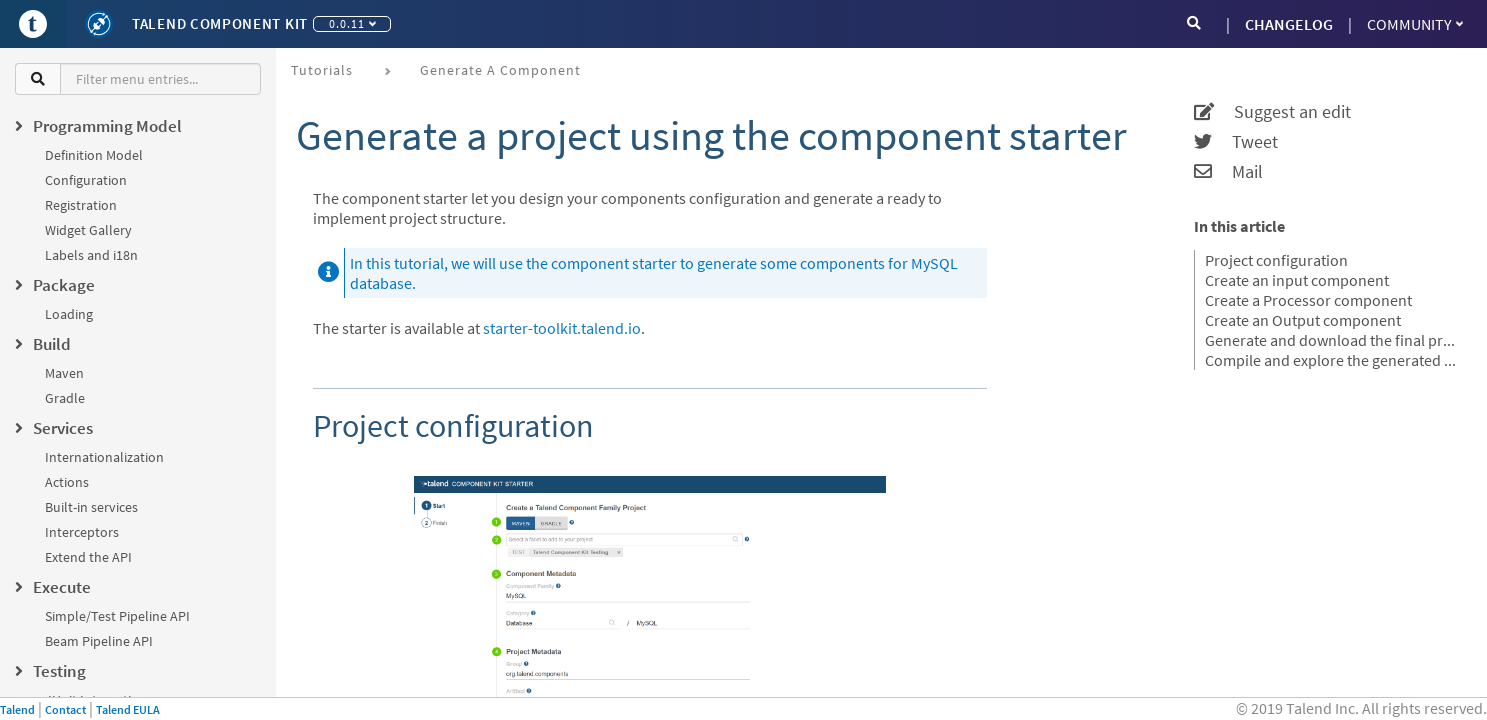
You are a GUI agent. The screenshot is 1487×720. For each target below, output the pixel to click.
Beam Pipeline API (99, 641)
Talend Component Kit (220, 23)
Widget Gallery (88, 230)
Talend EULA (128, 709)
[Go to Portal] (33, 24)
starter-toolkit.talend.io (562, 328)
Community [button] (1415, 24)
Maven (64, 373)
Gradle (65, 398)
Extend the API (88, 557)
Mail (1228, 172)
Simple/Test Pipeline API (117, 616)
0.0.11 (352, 23)
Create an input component (1297, 280)
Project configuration (1276, 260)
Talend (17, 709)
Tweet (1236, 142)
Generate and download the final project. (1333, 340)
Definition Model (94, 155)
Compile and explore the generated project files (1333, 360)
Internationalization (104, 457)
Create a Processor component (1308, 300)
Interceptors (82, 532)
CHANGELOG (1289, 24)
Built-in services (91, 507)
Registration (81, 205)
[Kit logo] (99, 24)
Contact (65, 709)
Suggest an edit (1272, 112)
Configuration (86, 180)
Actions (67, 482)
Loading (69, 314)
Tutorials (322, 70)
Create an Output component (1303, 320)
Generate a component (500, 70)
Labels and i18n (91, 255)
